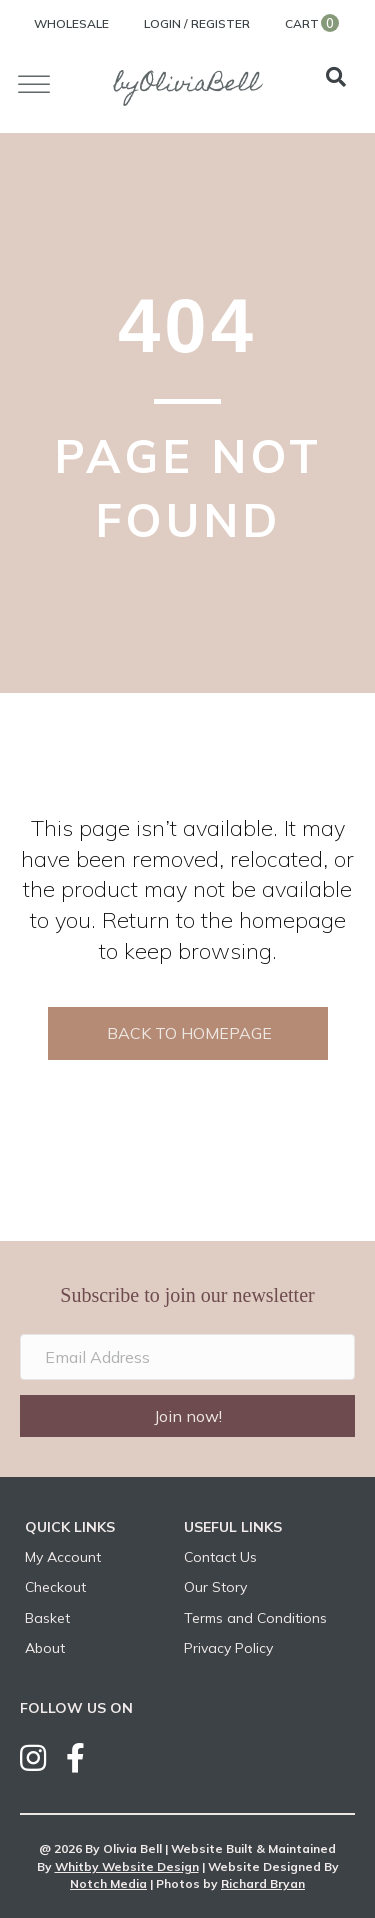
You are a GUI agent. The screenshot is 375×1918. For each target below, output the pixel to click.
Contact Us (220, 1557)
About (45, 1648)
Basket (47, 1618)
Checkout (55, 1587)
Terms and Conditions (255, 1618)
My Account (63, 1557)
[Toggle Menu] (34, 84)
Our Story (215, 1587)
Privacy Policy (228, 1648)
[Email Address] (187, 1357)
